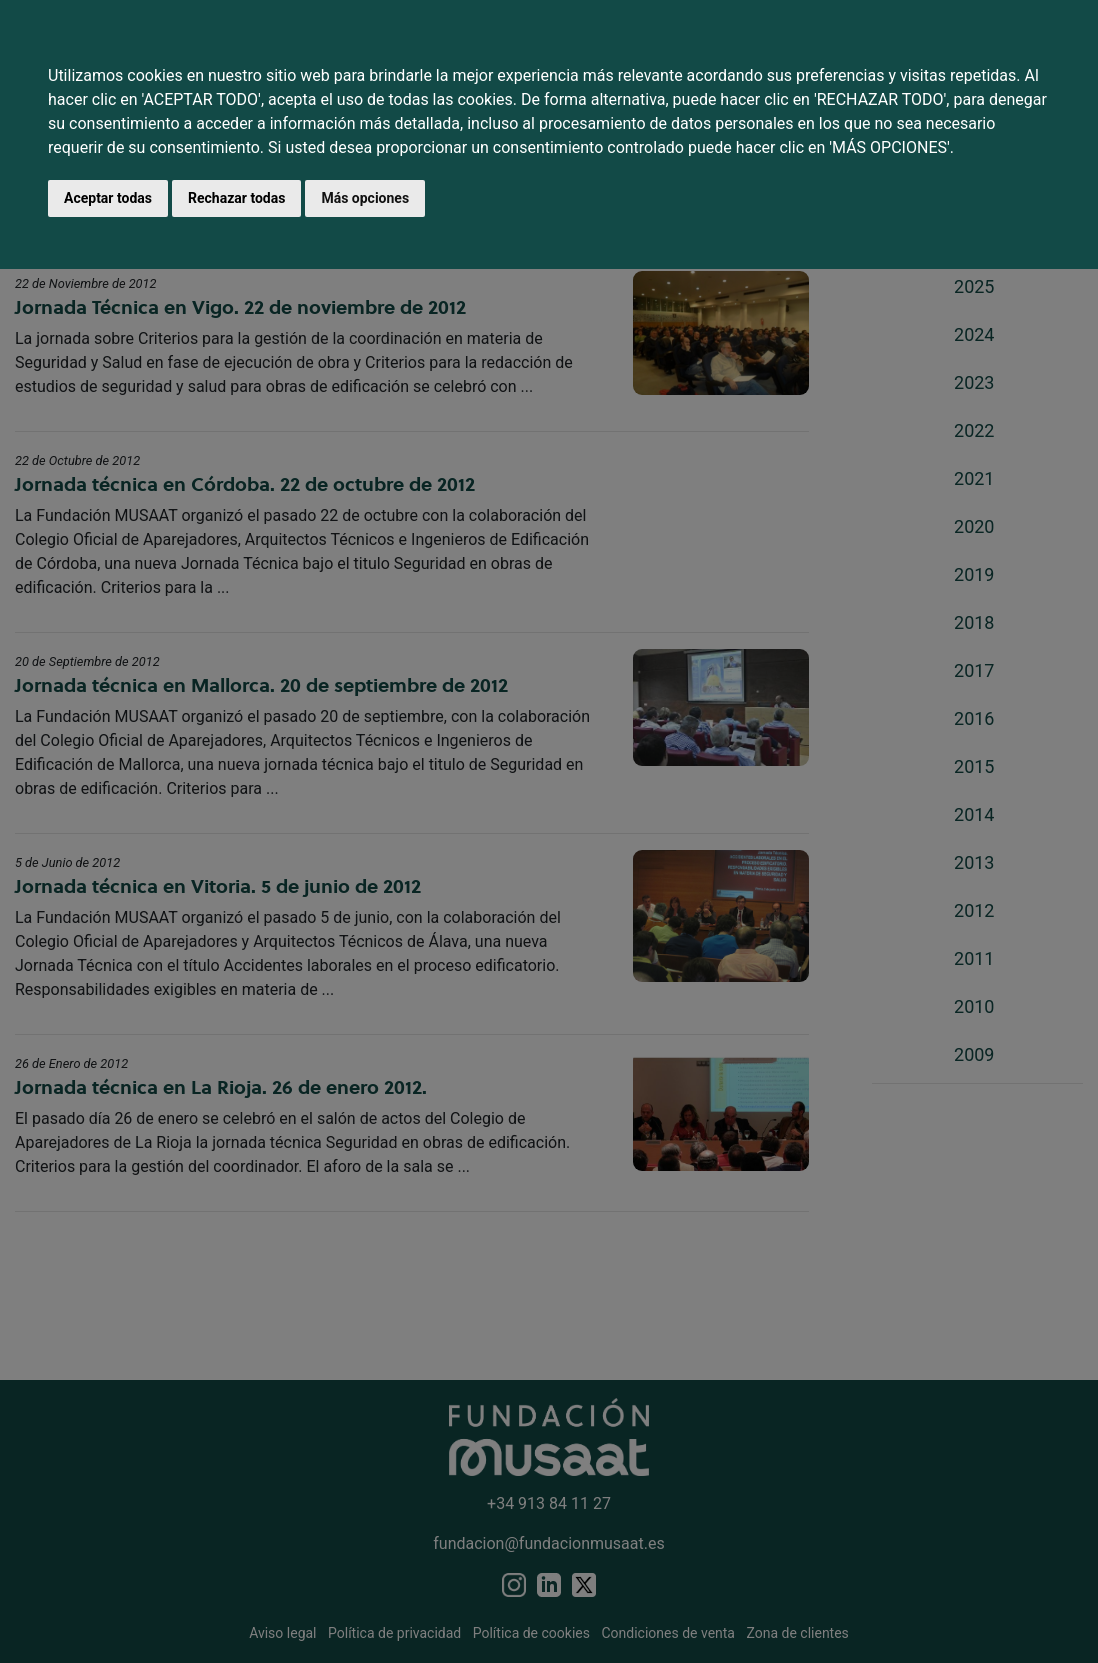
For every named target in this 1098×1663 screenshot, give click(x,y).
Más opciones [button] (365, 198)
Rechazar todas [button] (236, 198)
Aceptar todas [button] (108, 198)
